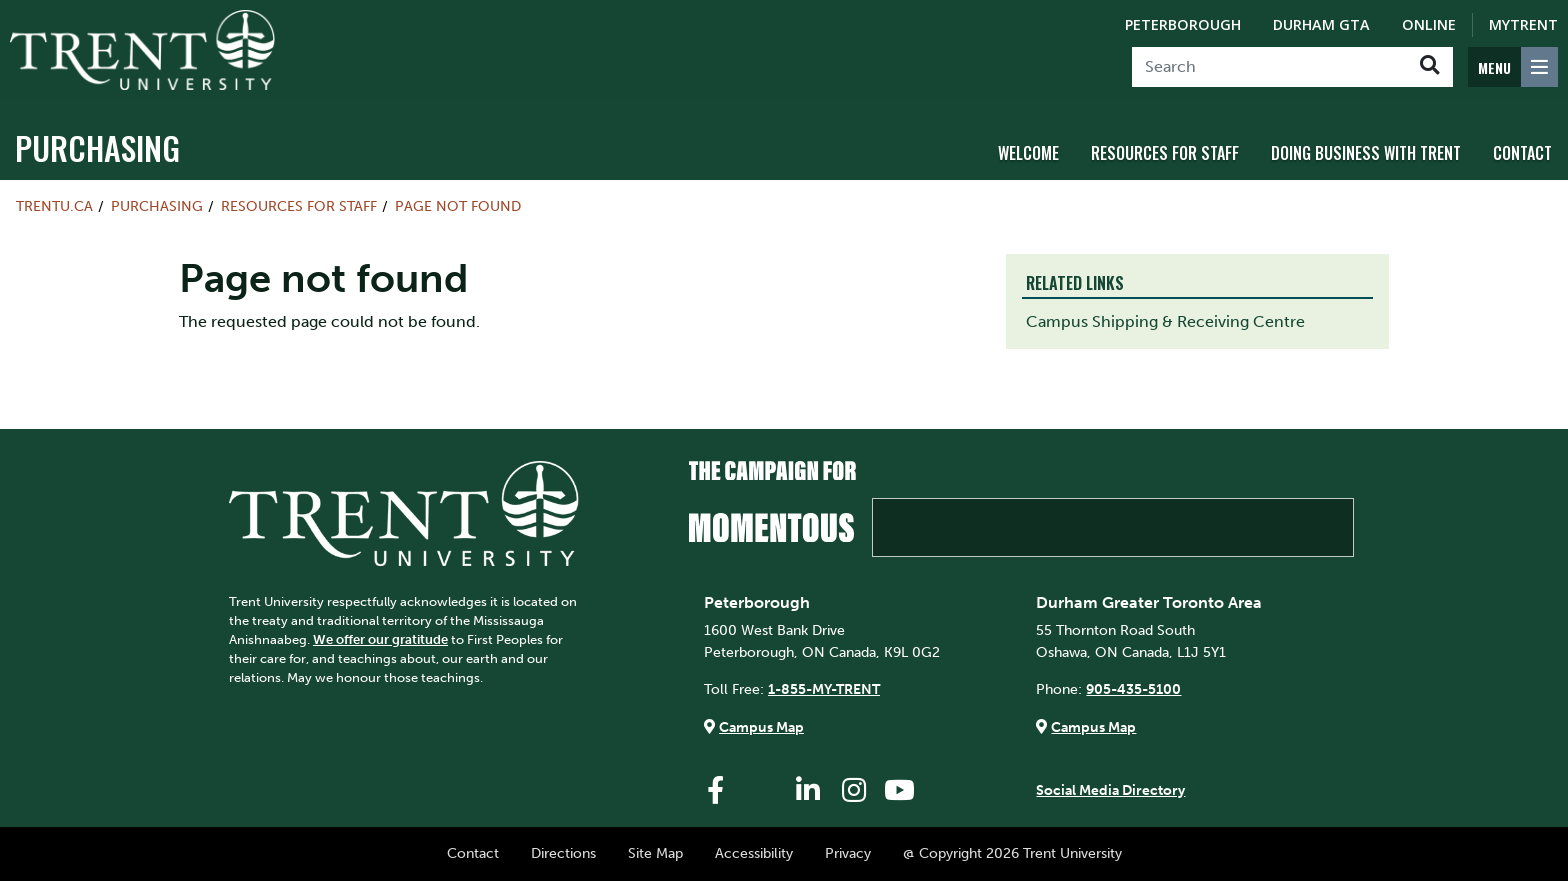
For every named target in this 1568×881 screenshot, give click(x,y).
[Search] (1269, 67)
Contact (1522, 153)
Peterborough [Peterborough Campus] (1183, 24)
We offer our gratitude (380, 639)
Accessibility (754, 853)
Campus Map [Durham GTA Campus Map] (1093, 727)
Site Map (655, 853)
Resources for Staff (1165, 153)
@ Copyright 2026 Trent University (1012, 853)
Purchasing (97, 147)
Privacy (848, 853)
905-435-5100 (1133, 689)
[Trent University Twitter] (762, 790)
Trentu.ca (54, 206)
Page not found (458, 206)
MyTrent (1523, 24)
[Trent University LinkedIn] (808, 790)
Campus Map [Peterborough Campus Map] (761, 727)
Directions (563, 853)
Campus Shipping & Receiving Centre (1165, 321)
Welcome (1028, 153)
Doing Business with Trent (1366, 153)
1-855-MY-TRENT (824, 689)
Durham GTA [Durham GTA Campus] (1321, 24)
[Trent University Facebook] (716, 790)
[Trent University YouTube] (900, 790)
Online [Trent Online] (1429, 24)
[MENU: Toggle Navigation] (1513, 67)
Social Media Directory (1110, 790)
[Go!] (1429, 67)
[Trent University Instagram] (854, 790)
